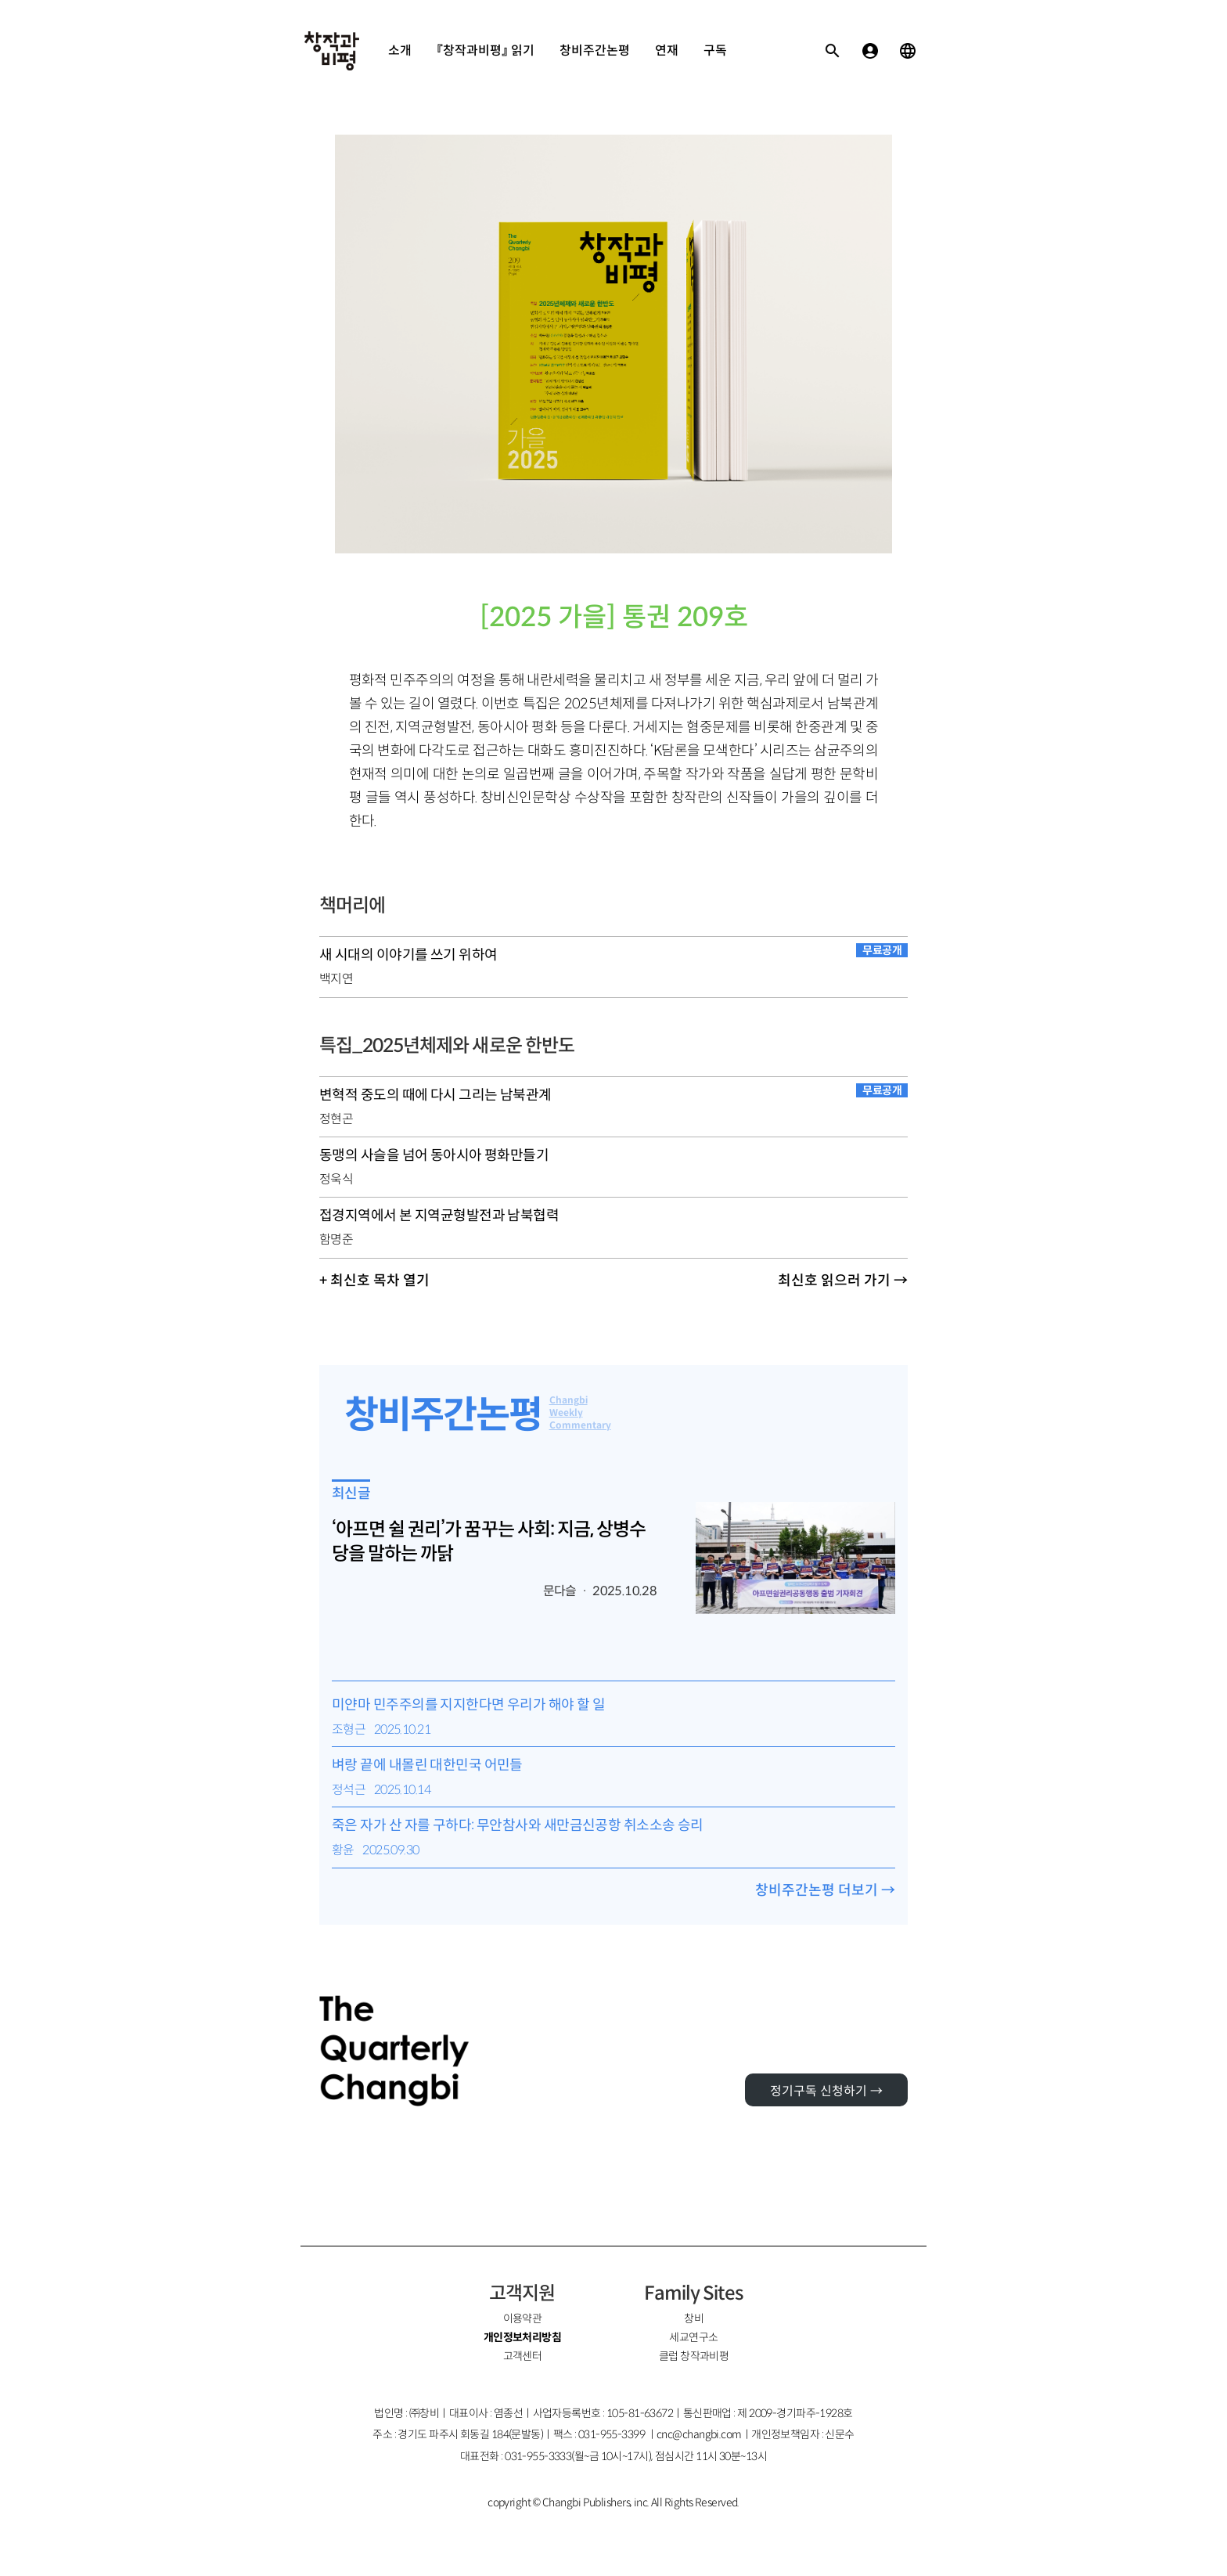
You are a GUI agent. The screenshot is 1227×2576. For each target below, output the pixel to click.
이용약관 (522, 2318)
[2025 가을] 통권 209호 (614, 617)
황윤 (343, 1850)
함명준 (336, 1239)
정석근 (348, 1790)
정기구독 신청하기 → (826, 2091)
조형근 (348, 1729)
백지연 (336, 979)
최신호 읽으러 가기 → (843, 1280)
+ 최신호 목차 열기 (374, 1280)
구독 (715, 50)
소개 (400, 50)
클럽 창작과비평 (694, 2356)
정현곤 (336, 1119)
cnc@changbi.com (699, 2434)
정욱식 (336, 1179)
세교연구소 (693, 2337)
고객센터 (522, 2356)
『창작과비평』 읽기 (485, 50)
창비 (693, 2318)
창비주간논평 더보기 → (825, 1890)
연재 (666, 50)
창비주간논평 (595, 50)
